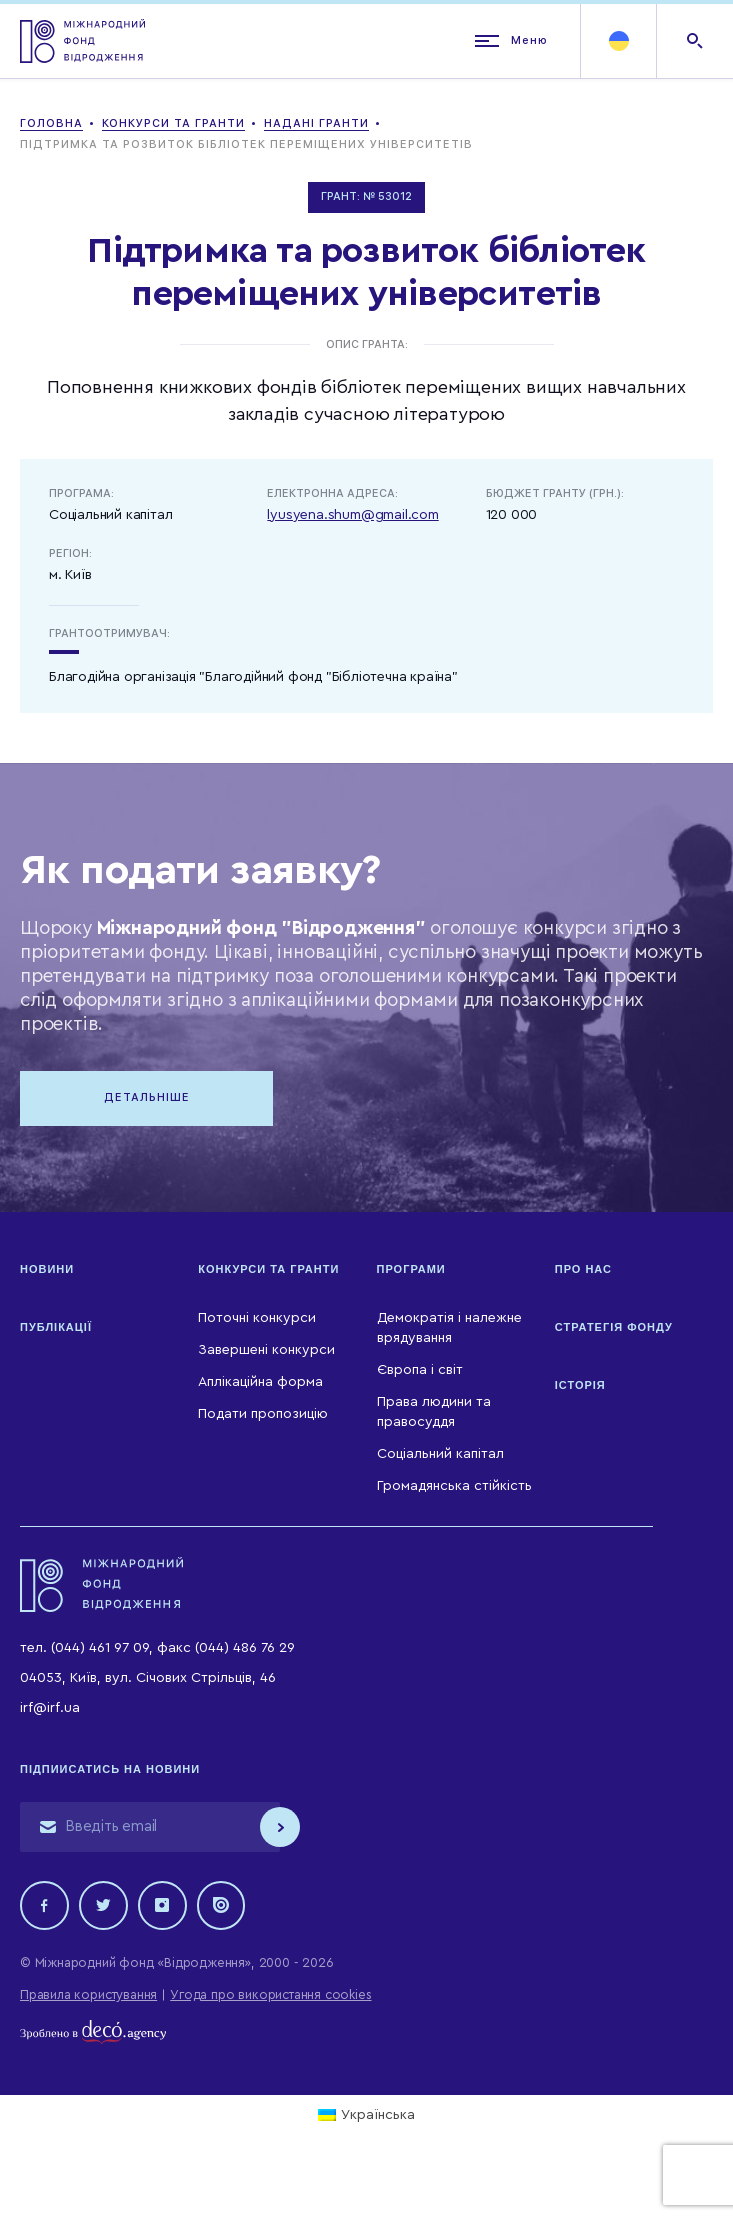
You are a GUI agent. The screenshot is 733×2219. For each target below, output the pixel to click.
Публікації (56, 1329)
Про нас (583, 1271)
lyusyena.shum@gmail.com (352, 515)
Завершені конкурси (266, 1352)
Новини (47, 1271)
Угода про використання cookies (270, 1997)
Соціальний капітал (440, 1455)
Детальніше (150, 1098)
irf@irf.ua (50, 1710)
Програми (411, 1271)
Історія (580, 1387)
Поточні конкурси (257, 1320)
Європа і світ (420, 1372)
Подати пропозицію (263, 1416)
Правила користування (88, 1997)
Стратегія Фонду (614, 1329)
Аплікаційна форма (260, 1384)
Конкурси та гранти (268, 1271)
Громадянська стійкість (454, 1487)
